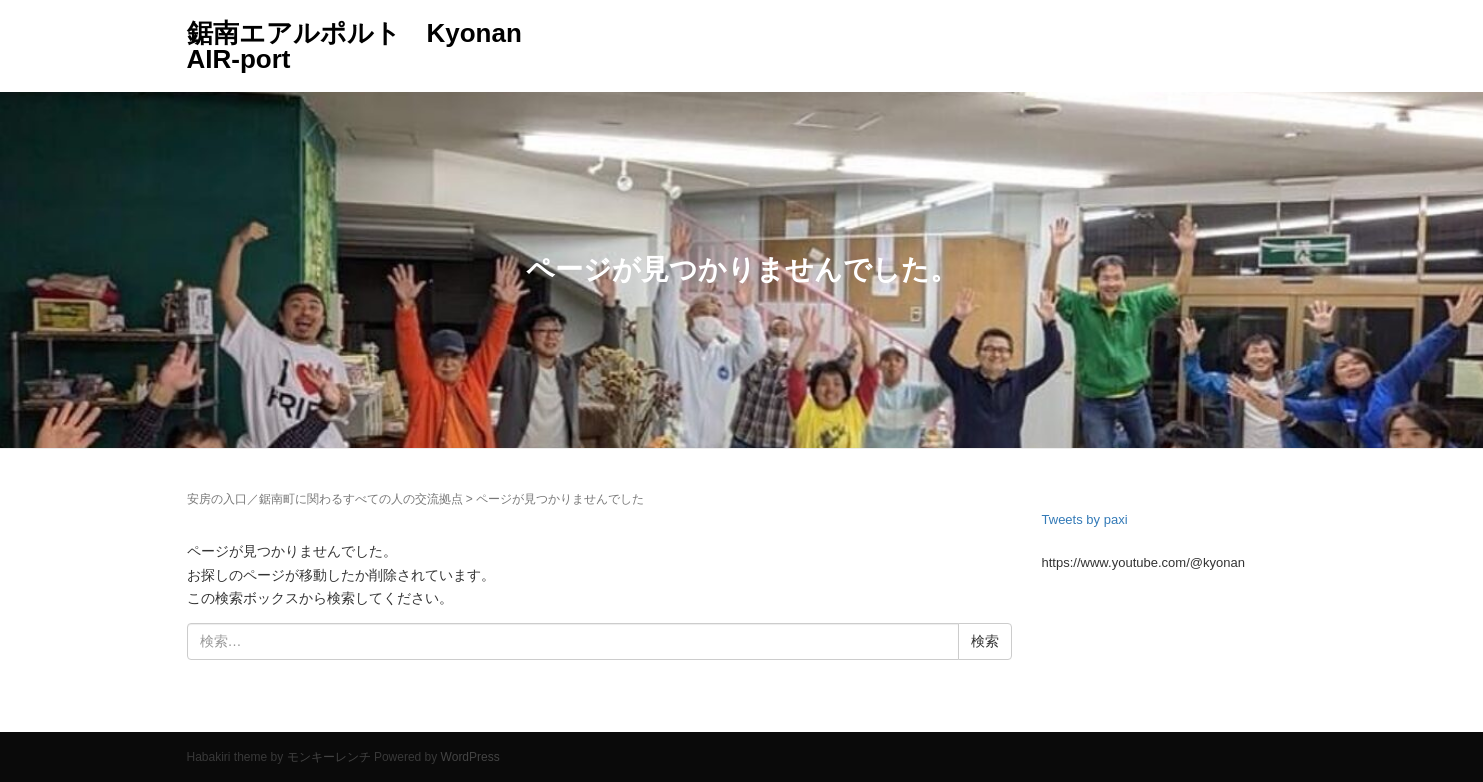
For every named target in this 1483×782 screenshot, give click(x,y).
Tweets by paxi (1085, 519)
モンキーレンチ (329, 757)
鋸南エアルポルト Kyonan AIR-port (354, 46)
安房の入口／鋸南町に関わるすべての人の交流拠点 (325, 499)
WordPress (470, 757)
